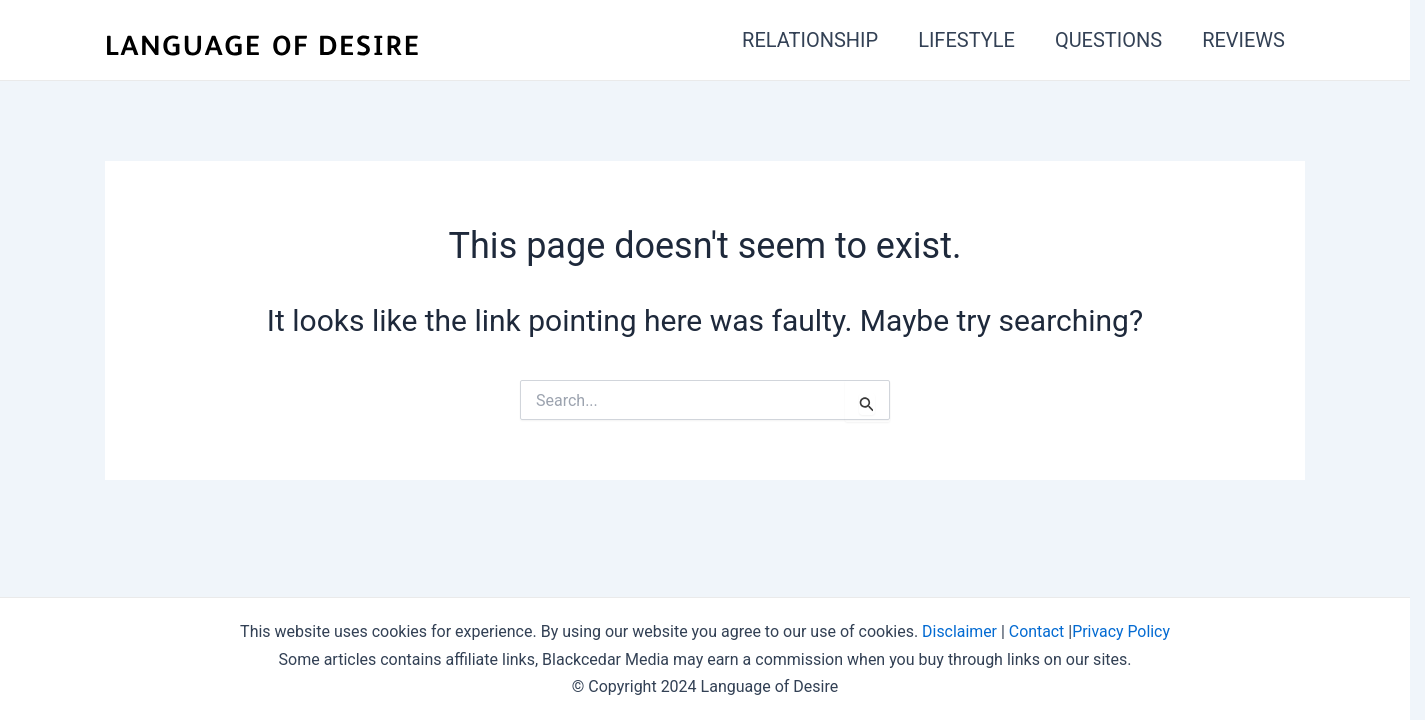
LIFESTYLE (966, 40)
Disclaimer (958, 631)
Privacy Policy (1121, 631)
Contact (1037, 631)
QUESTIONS (1108, 40)
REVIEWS (1243, 40)
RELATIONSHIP (810, 40)
